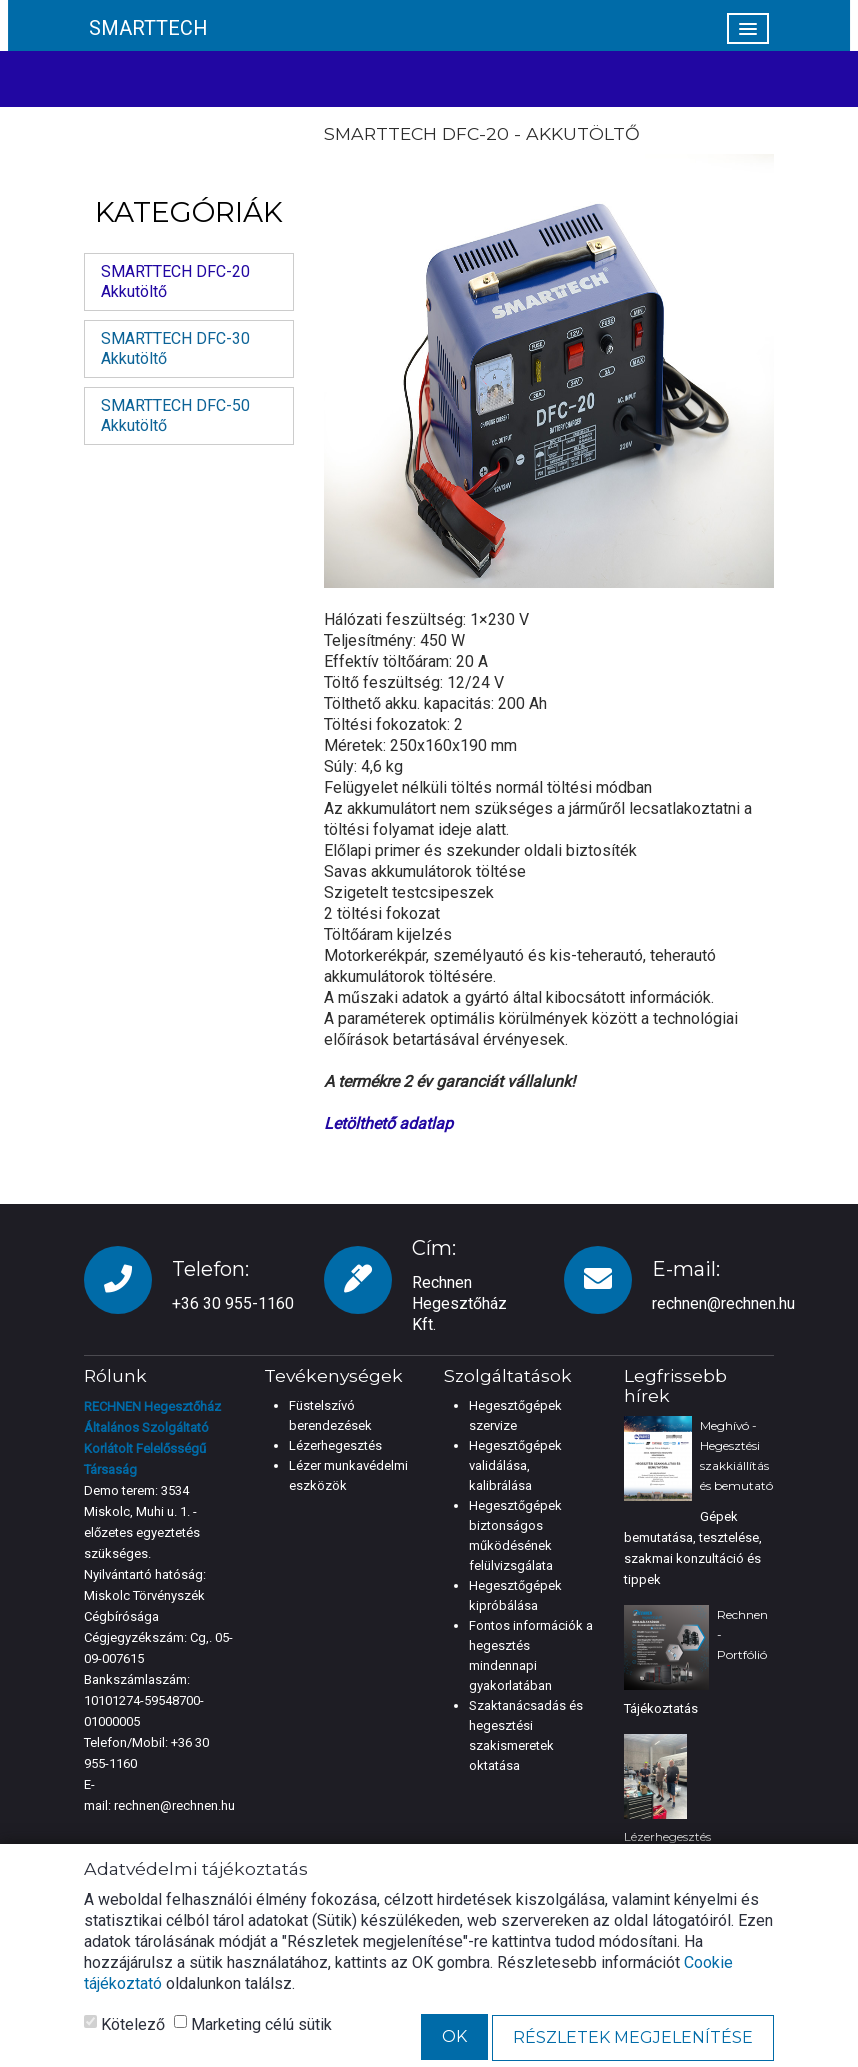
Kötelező (124, 2024)
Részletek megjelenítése (633, 2037)
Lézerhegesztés (335, 1445)
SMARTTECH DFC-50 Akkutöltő (175, 415)
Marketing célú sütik (253, 2024)
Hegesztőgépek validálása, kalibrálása (515, 1465)
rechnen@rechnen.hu (723, 1303)
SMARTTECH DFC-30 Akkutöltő (175, 348)
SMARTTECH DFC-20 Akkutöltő (175, 281)
